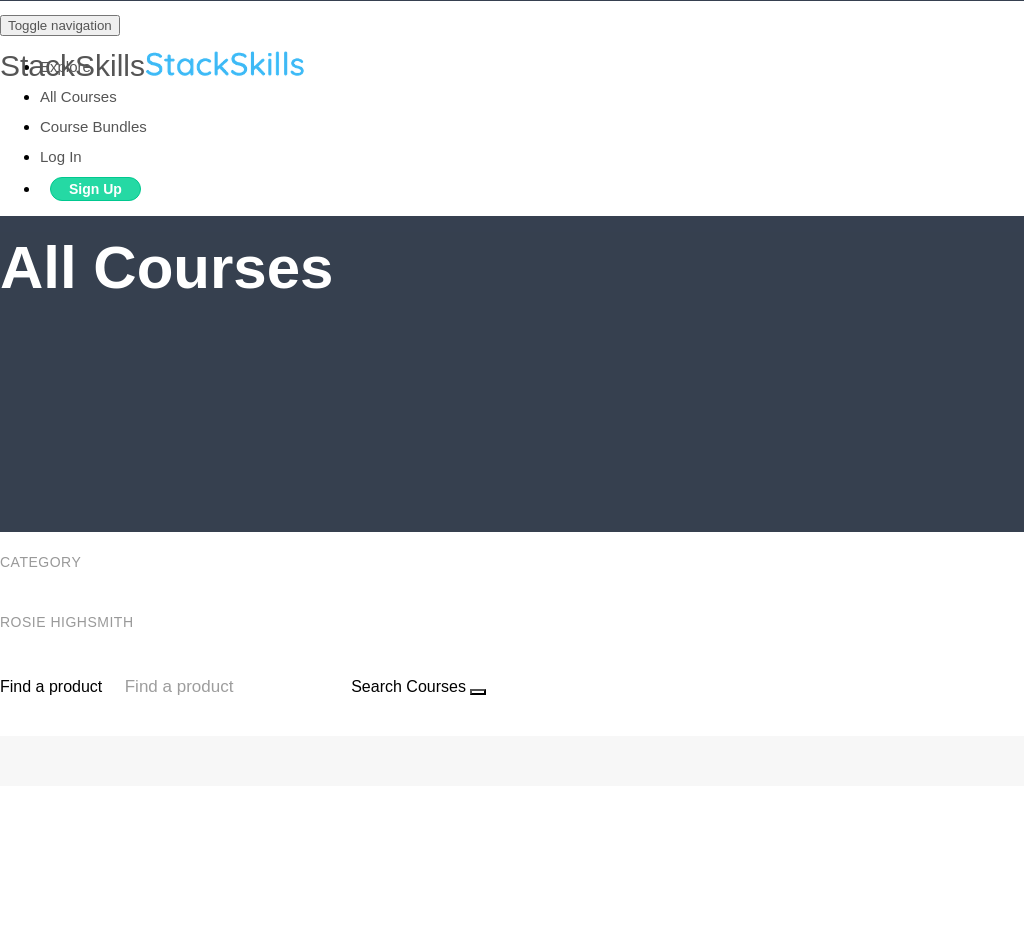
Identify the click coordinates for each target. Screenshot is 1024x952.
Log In (61, 156)
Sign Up (95, 189)
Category (42, 562)
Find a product (51, 686)
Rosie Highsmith (69, 622)
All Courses (78, 96)
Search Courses (408, 686)
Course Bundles (93, 126)
